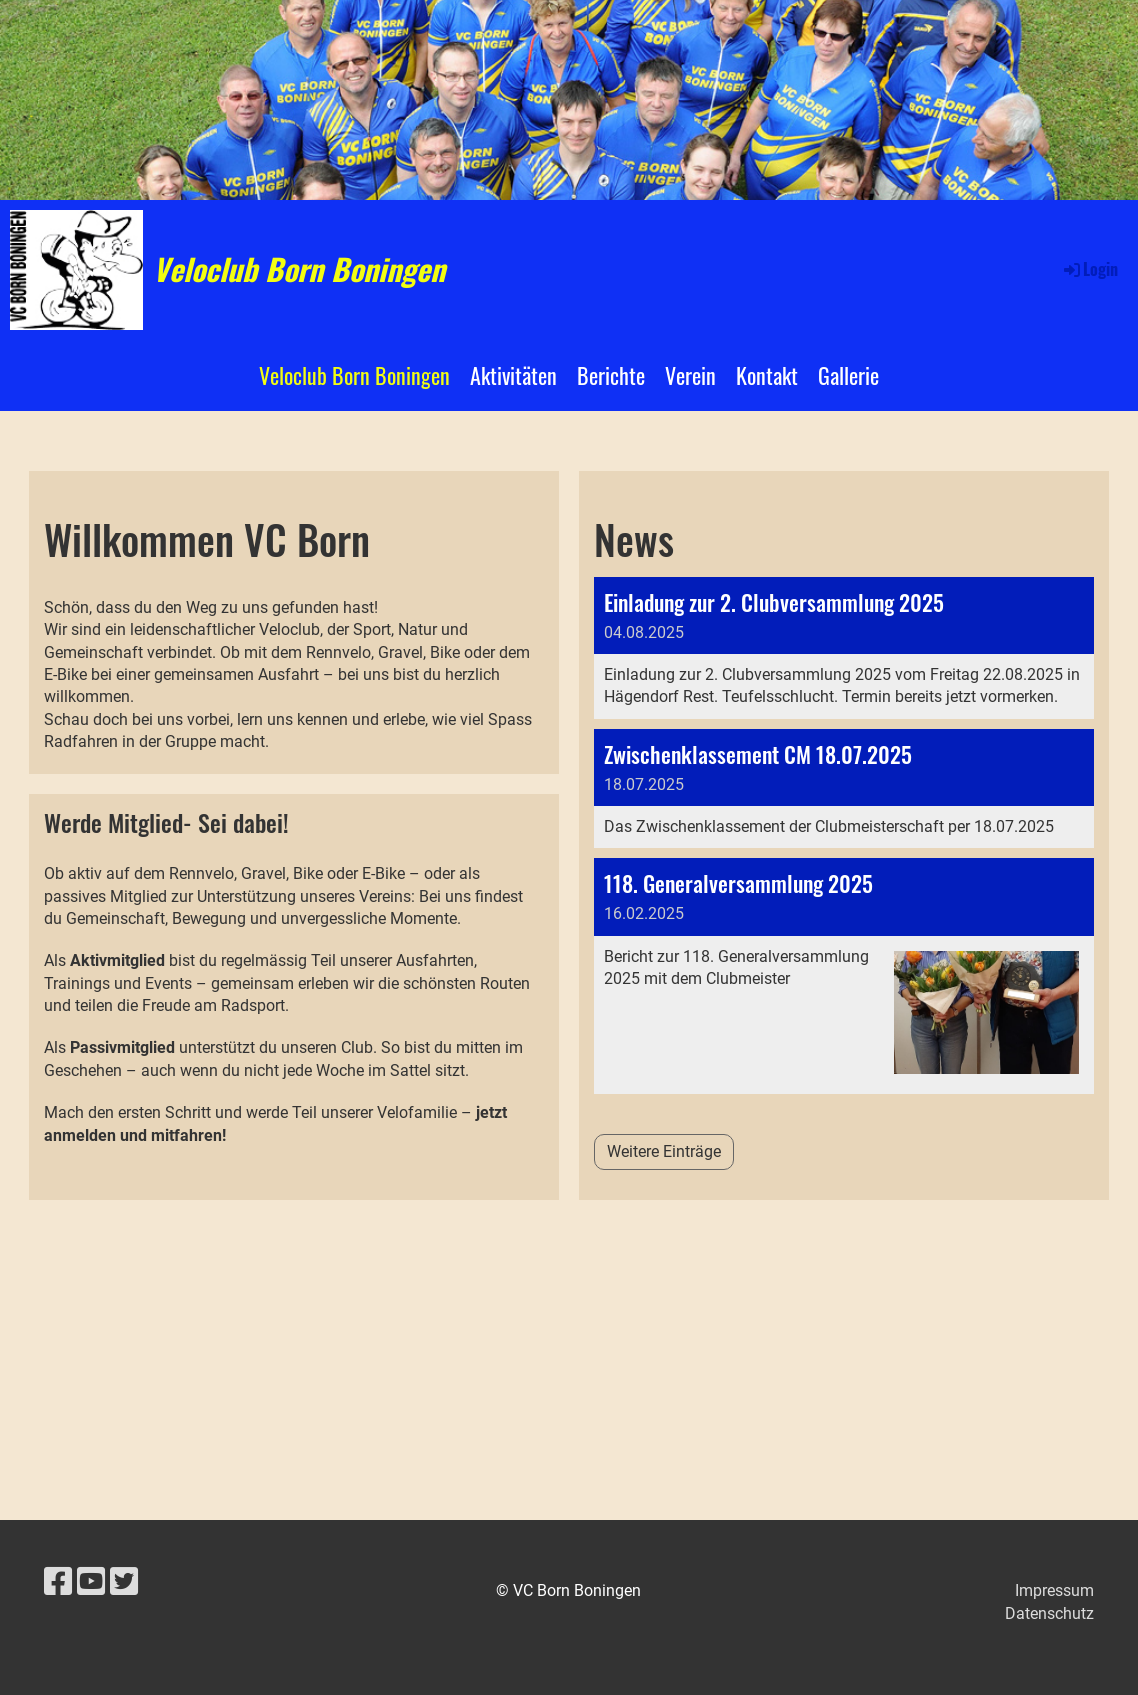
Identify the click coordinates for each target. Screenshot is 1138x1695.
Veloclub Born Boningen (299, 269)
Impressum (1054, 1590)
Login (1089, 269)
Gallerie (848, 375)
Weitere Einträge (664, 1151)
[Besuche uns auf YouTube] (91, 1582)
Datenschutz (1049, 1613)
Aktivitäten (513, 375)
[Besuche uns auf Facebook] (58, 1582)
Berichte (611, 375)
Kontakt (767, 375)
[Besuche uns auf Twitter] (124, 1582)
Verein (690, 375)
